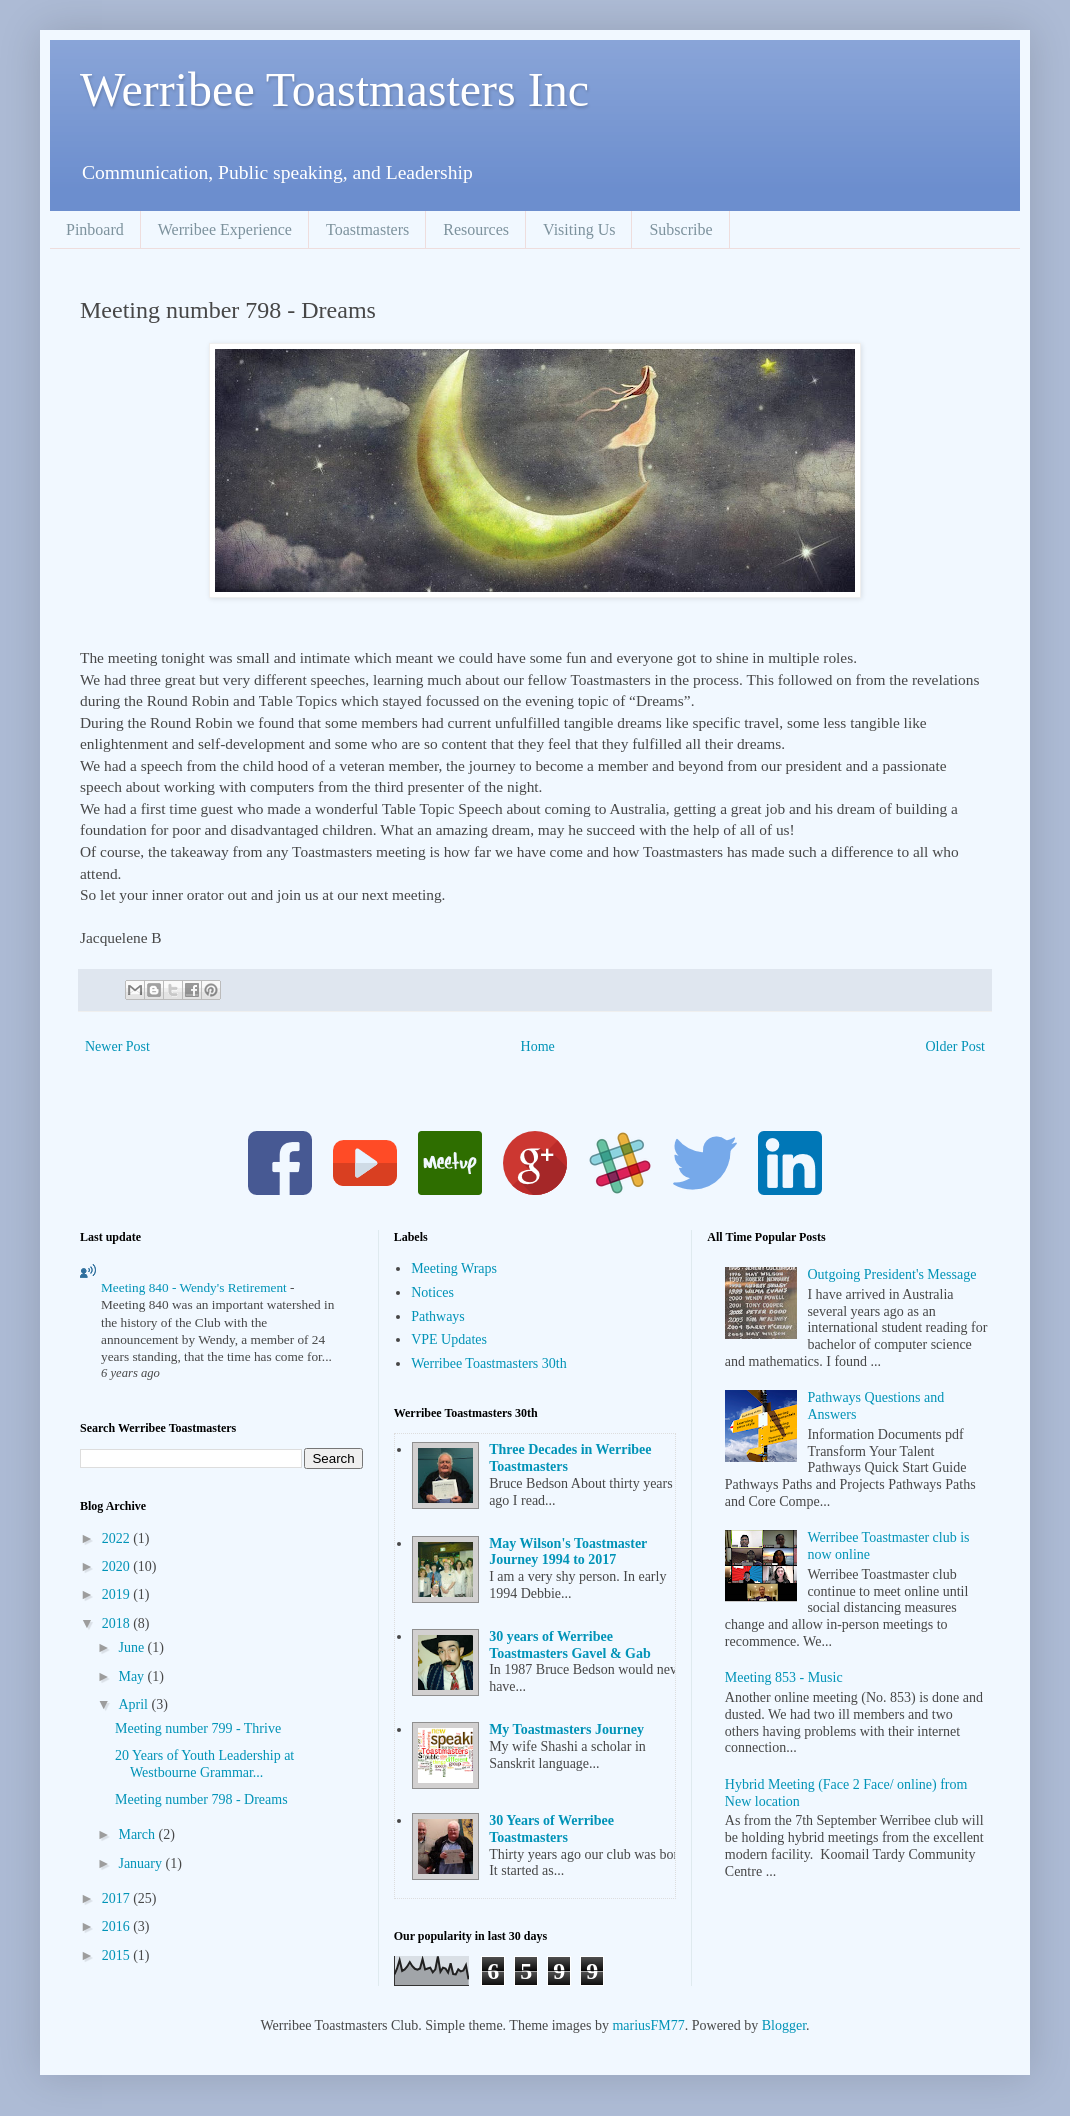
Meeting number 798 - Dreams (201, 1799)
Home (538, 1046)
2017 (118, 1898)
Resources (476, 229)
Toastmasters (367, 229)
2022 (118, 1538)
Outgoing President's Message (891, 1274)
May (132, 1676)
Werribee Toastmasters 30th (488, 1363)
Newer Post (117, 1046)
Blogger (784, 2025)
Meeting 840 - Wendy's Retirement (195, 1287)
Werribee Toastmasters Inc (334, 89)
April (134, 1704)
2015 (118, 1955)
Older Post (956, 1046)
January (141, 1863)
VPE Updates (449, 1339)
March (138, 1834)
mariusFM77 (648, 2025)
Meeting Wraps (454, 1268)
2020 (118, 1566)
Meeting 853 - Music (784, 1677)
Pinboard (95, 229)
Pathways (438, 1316)
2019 (118, 1594)
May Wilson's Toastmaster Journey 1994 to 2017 (568, 1552)
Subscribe (680, 229)
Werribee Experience (225, 229)
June (132, 1647)
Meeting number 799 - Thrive (198, 1728)
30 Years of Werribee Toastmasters (551, 1829)
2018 (118, 1623)
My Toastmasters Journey (566, 1729)
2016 (118, 1926)
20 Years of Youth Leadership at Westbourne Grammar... (204, 1764)
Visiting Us (579, 229)
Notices (432, 1292)
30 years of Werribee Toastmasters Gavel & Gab (570, 1645)
